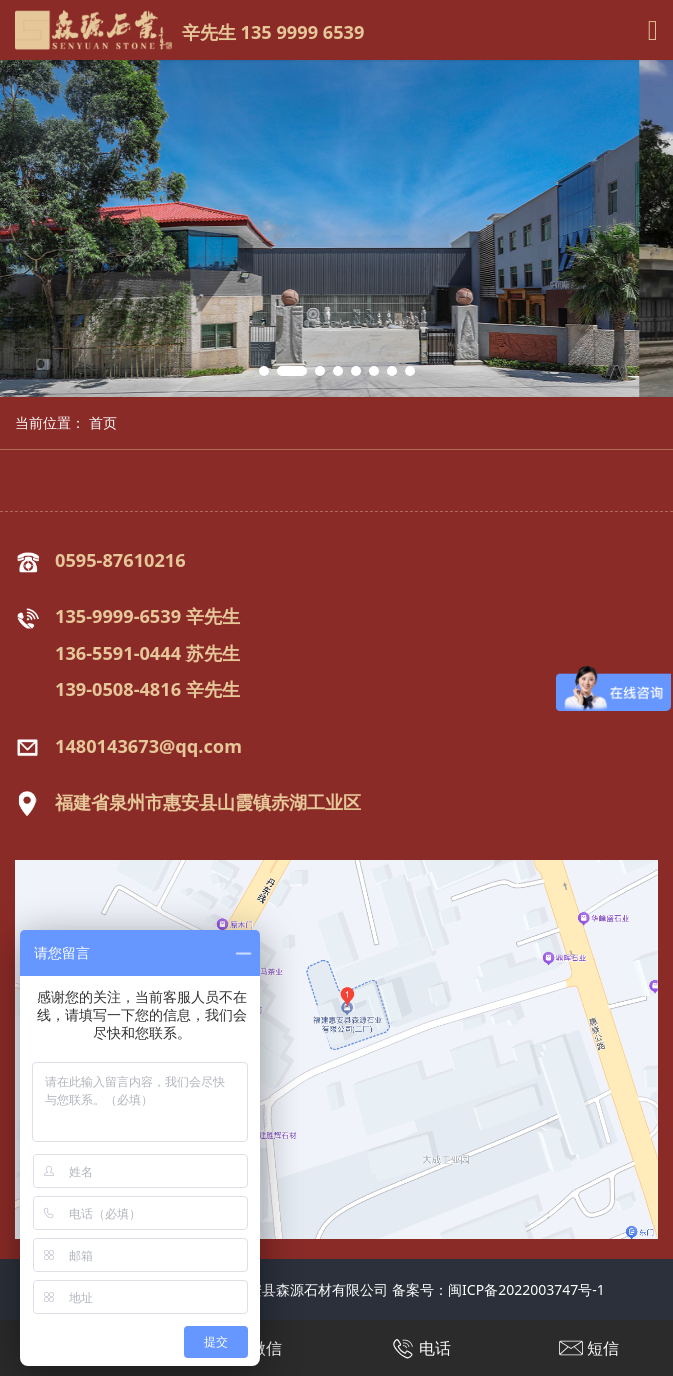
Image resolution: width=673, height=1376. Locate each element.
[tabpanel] (336, 228)
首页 (103, 422)
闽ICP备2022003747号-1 (526, 1289)
